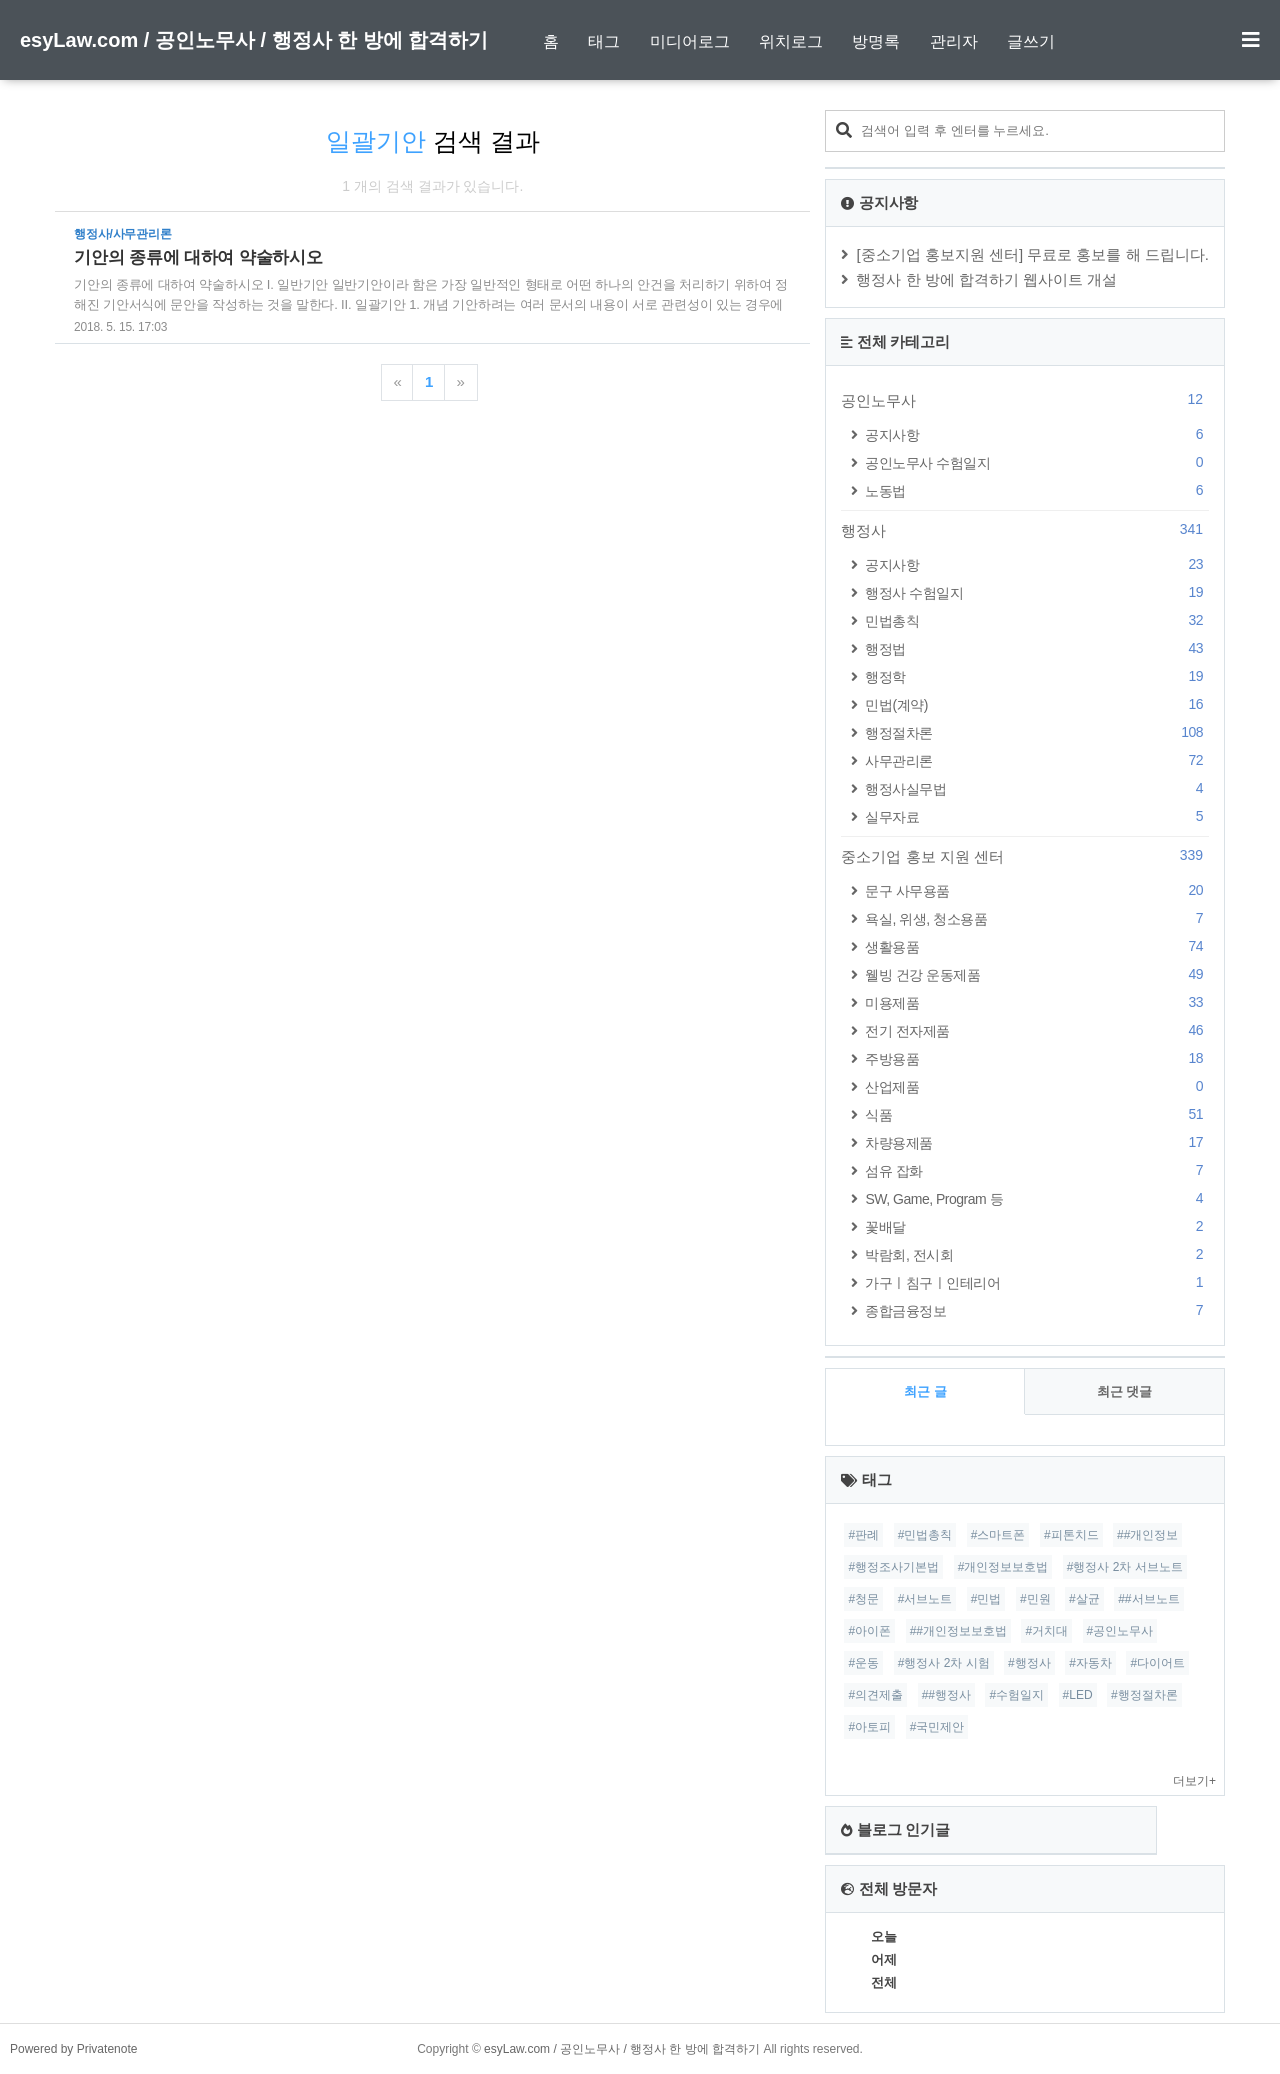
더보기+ (1194, 1781)
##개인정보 (1147, 1535)
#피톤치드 (1071, 1535)
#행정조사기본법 (893, 1567)
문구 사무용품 (1037, 890)
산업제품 (1037, 1086)
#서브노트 (925, 1599)
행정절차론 (1037, 732)
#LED (1078, 1695)
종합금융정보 (1037, 1310)
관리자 (954, 41)
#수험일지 (1016, 1695)
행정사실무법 (1037, 788)
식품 (1037, 1114)
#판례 (863, 1535)
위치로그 (791, 41)
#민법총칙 (925, 1535)
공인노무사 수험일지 (1037, 462)
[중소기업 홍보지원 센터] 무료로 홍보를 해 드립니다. (1032, 254)
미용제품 (1037, 1002)
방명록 (876, 41)
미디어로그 (690, 41)
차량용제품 (1037, 1142)
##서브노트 (1148, 1599)
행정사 (1025, 530)
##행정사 (946, 1695)
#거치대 (1046, 1631)
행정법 (1037, 648)
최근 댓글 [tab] (1125, 1391)
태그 (604, 41)
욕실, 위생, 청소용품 (1037, 918)
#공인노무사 (1120, 1631)
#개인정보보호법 (1003, 1567)
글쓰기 (1031, 41)
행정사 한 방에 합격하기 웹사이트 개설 (986, 279)
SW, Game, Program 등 (1037, 1198)
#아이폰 (869, 1631)
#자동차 (1090, 1663)
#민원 (1035, 1599)
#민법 (986, 1599)
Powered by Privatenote (73, 2049)
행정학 (1037, 676)
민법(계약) (1037, 704)
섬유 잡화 (1037, 1170)
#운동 (863, 1663)
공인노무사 (1025, 400)
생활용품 (1037, 946)
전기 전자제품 (1037, 1030)
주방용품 (1037, 1058)
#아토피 (869, 1727)
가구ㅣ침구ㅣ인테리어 (1037, 1282)
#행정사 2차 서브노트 (1125, 1567)
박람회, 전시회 (1037, 1254)
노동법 (1037, 490)
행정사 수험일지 (1037, 592)
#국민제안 (937, 1727)
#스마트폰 (998, 1535)
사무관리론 (1037, 760)
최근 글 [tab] (925, 1391)
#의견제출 (875, 1695)
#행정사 (1029, 1663)
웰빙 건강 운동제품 (1037, 974)
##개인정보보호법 (958, 1631)
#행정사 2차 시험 (944, 1663)
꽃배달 (1037, 1226)
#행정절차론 (1144, 1695)
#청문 (863, 1599)
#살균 (1084, 1599)
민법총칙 (1037, 620)
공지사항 (1037, 434)
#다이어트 (1157, 1663)
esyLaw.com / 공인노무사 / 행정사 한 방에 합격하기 (254, 40)
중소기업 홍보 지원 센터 (1025, 856)
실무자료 (1037, 816)
